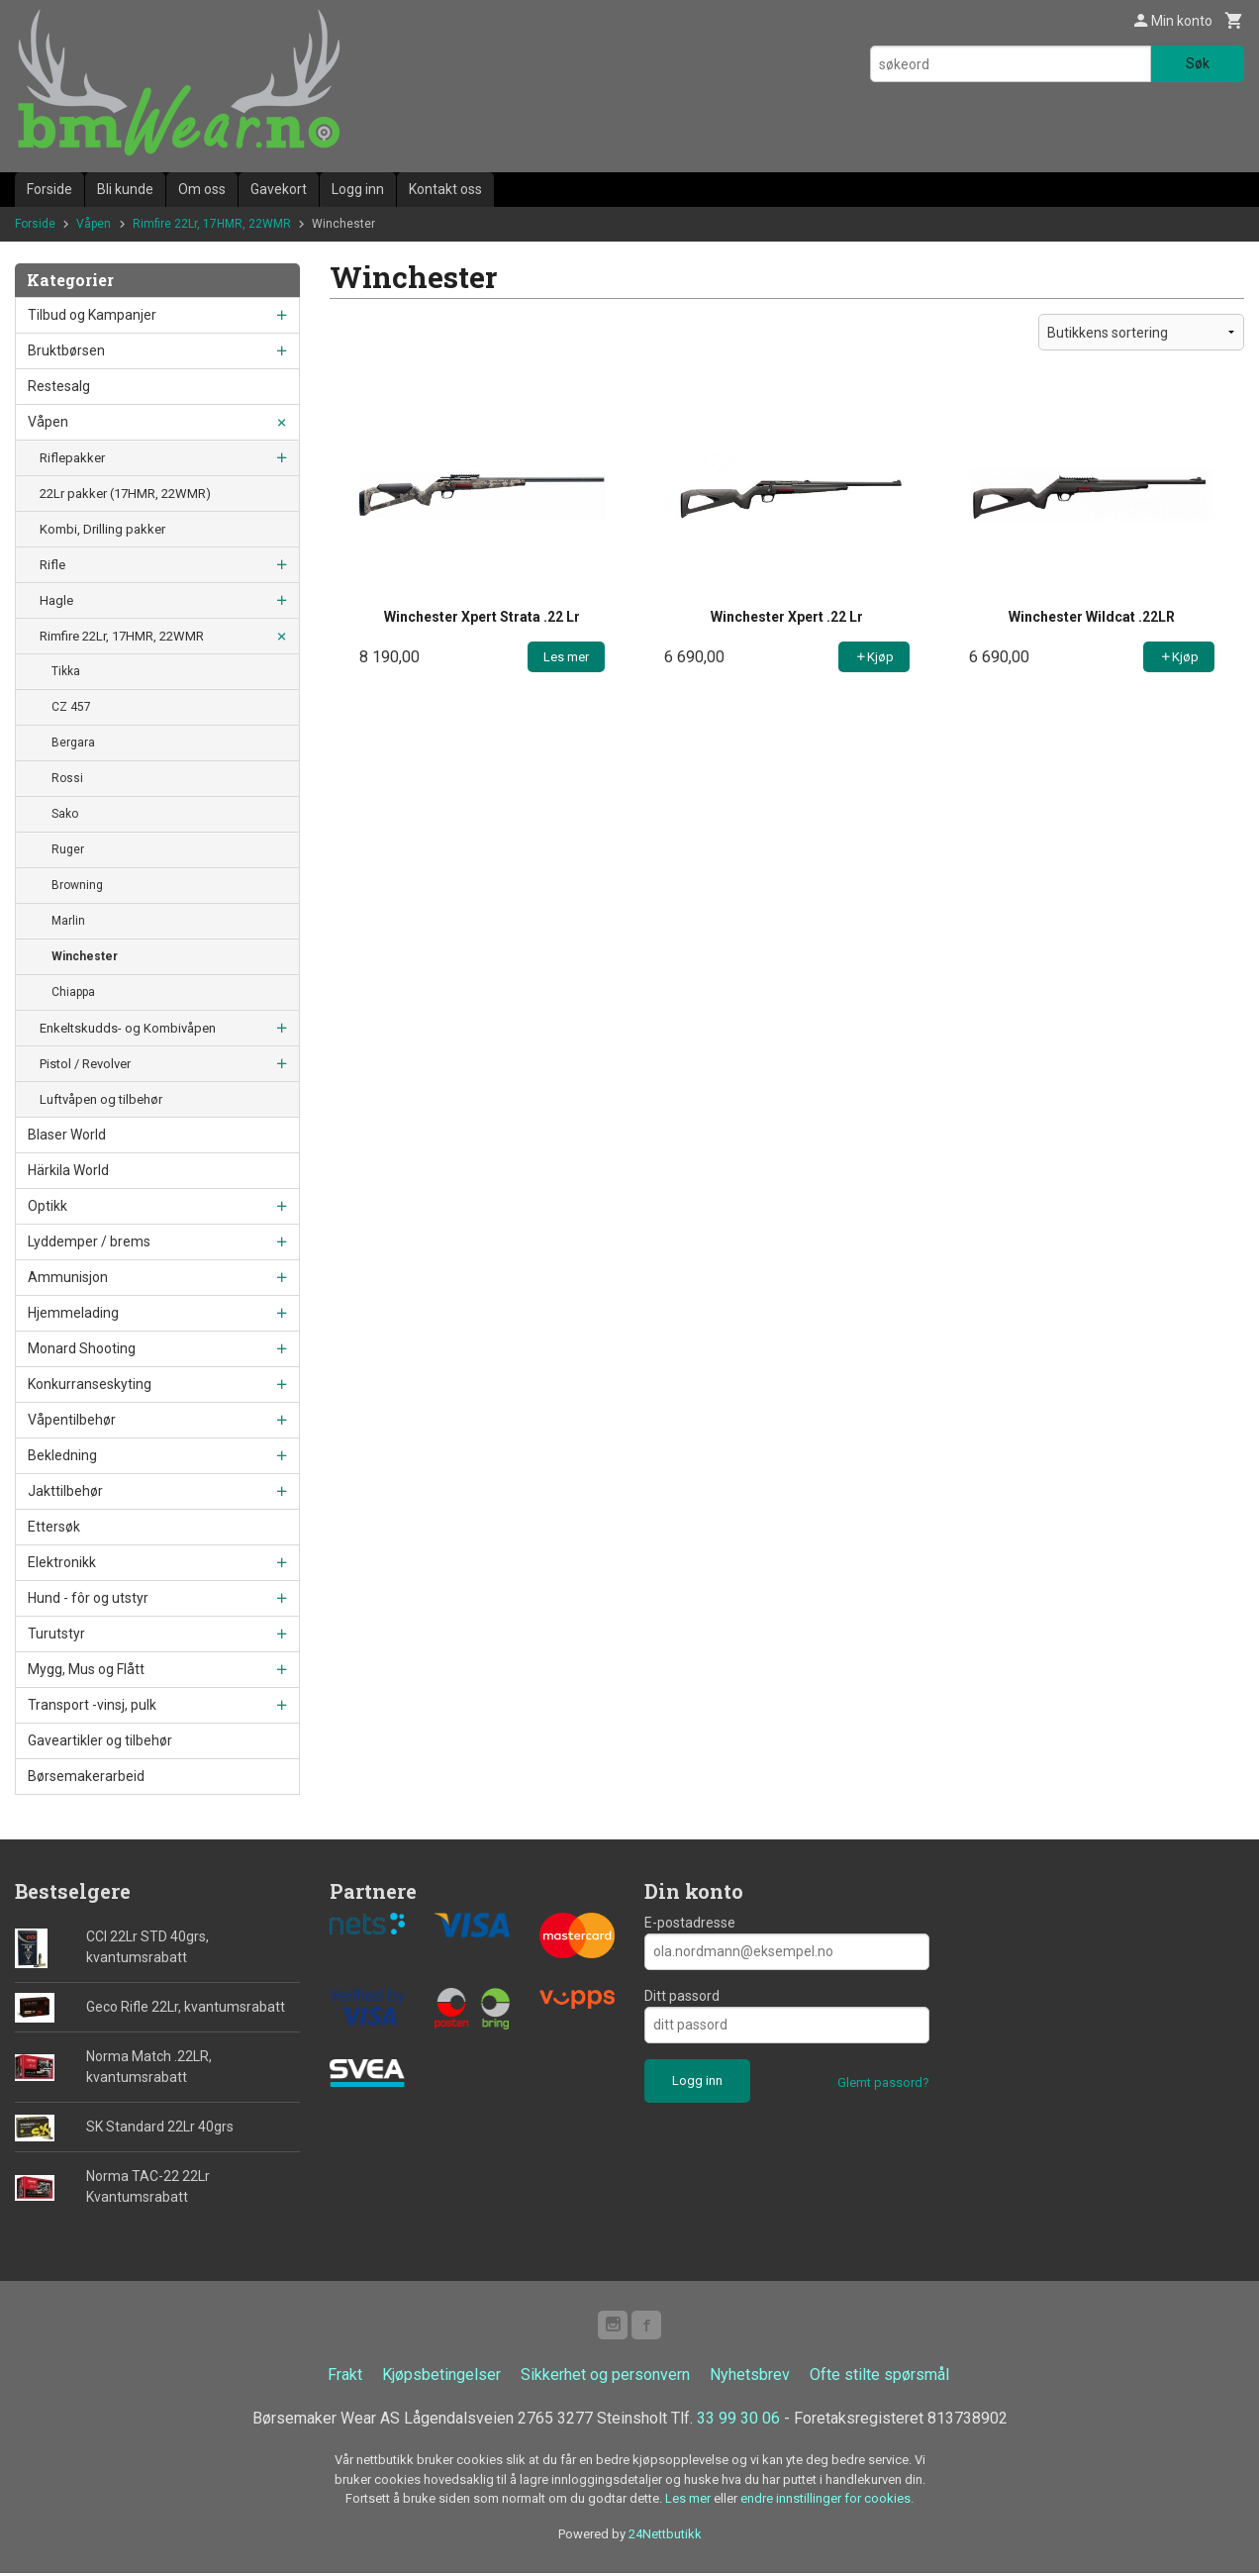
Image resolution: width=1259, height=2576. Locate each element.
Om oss (202, 189)
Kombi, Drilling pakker (102, 529)
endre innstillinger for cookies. (827, 2501)
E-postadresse (689, 1923)
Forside (49, 189)
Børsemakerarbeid (86, 1776)
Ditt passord (682, 1996)
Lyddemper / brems (89, 1241)
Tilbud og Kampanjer (92, 315)
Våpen (48, 422)
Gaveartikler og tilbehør (100, 1740)
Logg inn (358, 189)
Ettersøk (54, 1527)
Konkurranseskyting (89, 1384)
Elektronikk (62, 1562)
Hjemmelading (73, 1313)
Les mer (689, 2501)
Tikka (65, 671)
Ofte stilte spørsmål (879, 2377)
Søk (1198, 63)
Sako (64, 814)
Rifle (52, 564)
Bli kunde (125, 189)
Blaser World (67, 1134)
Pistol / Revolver (85, 1063)
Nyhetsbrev (750, 2377)
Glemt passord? (883, 2082)
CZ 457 (71, 707)
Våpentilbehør (72, 1420)
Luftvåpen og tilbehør (101, 1099)
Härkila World (68, 1170)
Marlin (68, 921)
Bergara (73, 742)
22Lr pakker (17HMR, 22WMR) (125, 493)
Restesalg (59, 386)
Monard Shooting (82, 1348)
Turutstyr (56, 1633)
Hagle (56, 600)
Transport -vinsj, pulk (92, 1705)
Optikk (47, 1206)
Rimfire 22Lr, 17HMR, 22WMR (122, 636)
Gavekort (278, 189)
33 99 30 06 (738, 2421)
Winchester (84, 956)
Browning (77, 885)
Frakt (345, 2377)
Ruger (67, 849)
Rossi (67, 778)
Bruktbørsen (66, 350)
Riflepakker (72, 457)
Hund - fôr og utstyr (88, 1598)
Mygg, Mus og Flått (86, 1669)
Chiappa (73, 992)
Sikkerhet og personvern (605, 2377)
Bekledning (62, 1455)
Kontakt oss (445, 189)
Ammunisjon (68, 1277)
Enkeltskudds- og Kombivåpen (128, 1028)
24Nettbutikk (665, 2535)
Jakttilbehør (65, 1491)
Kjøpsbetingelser (441, 2377)
